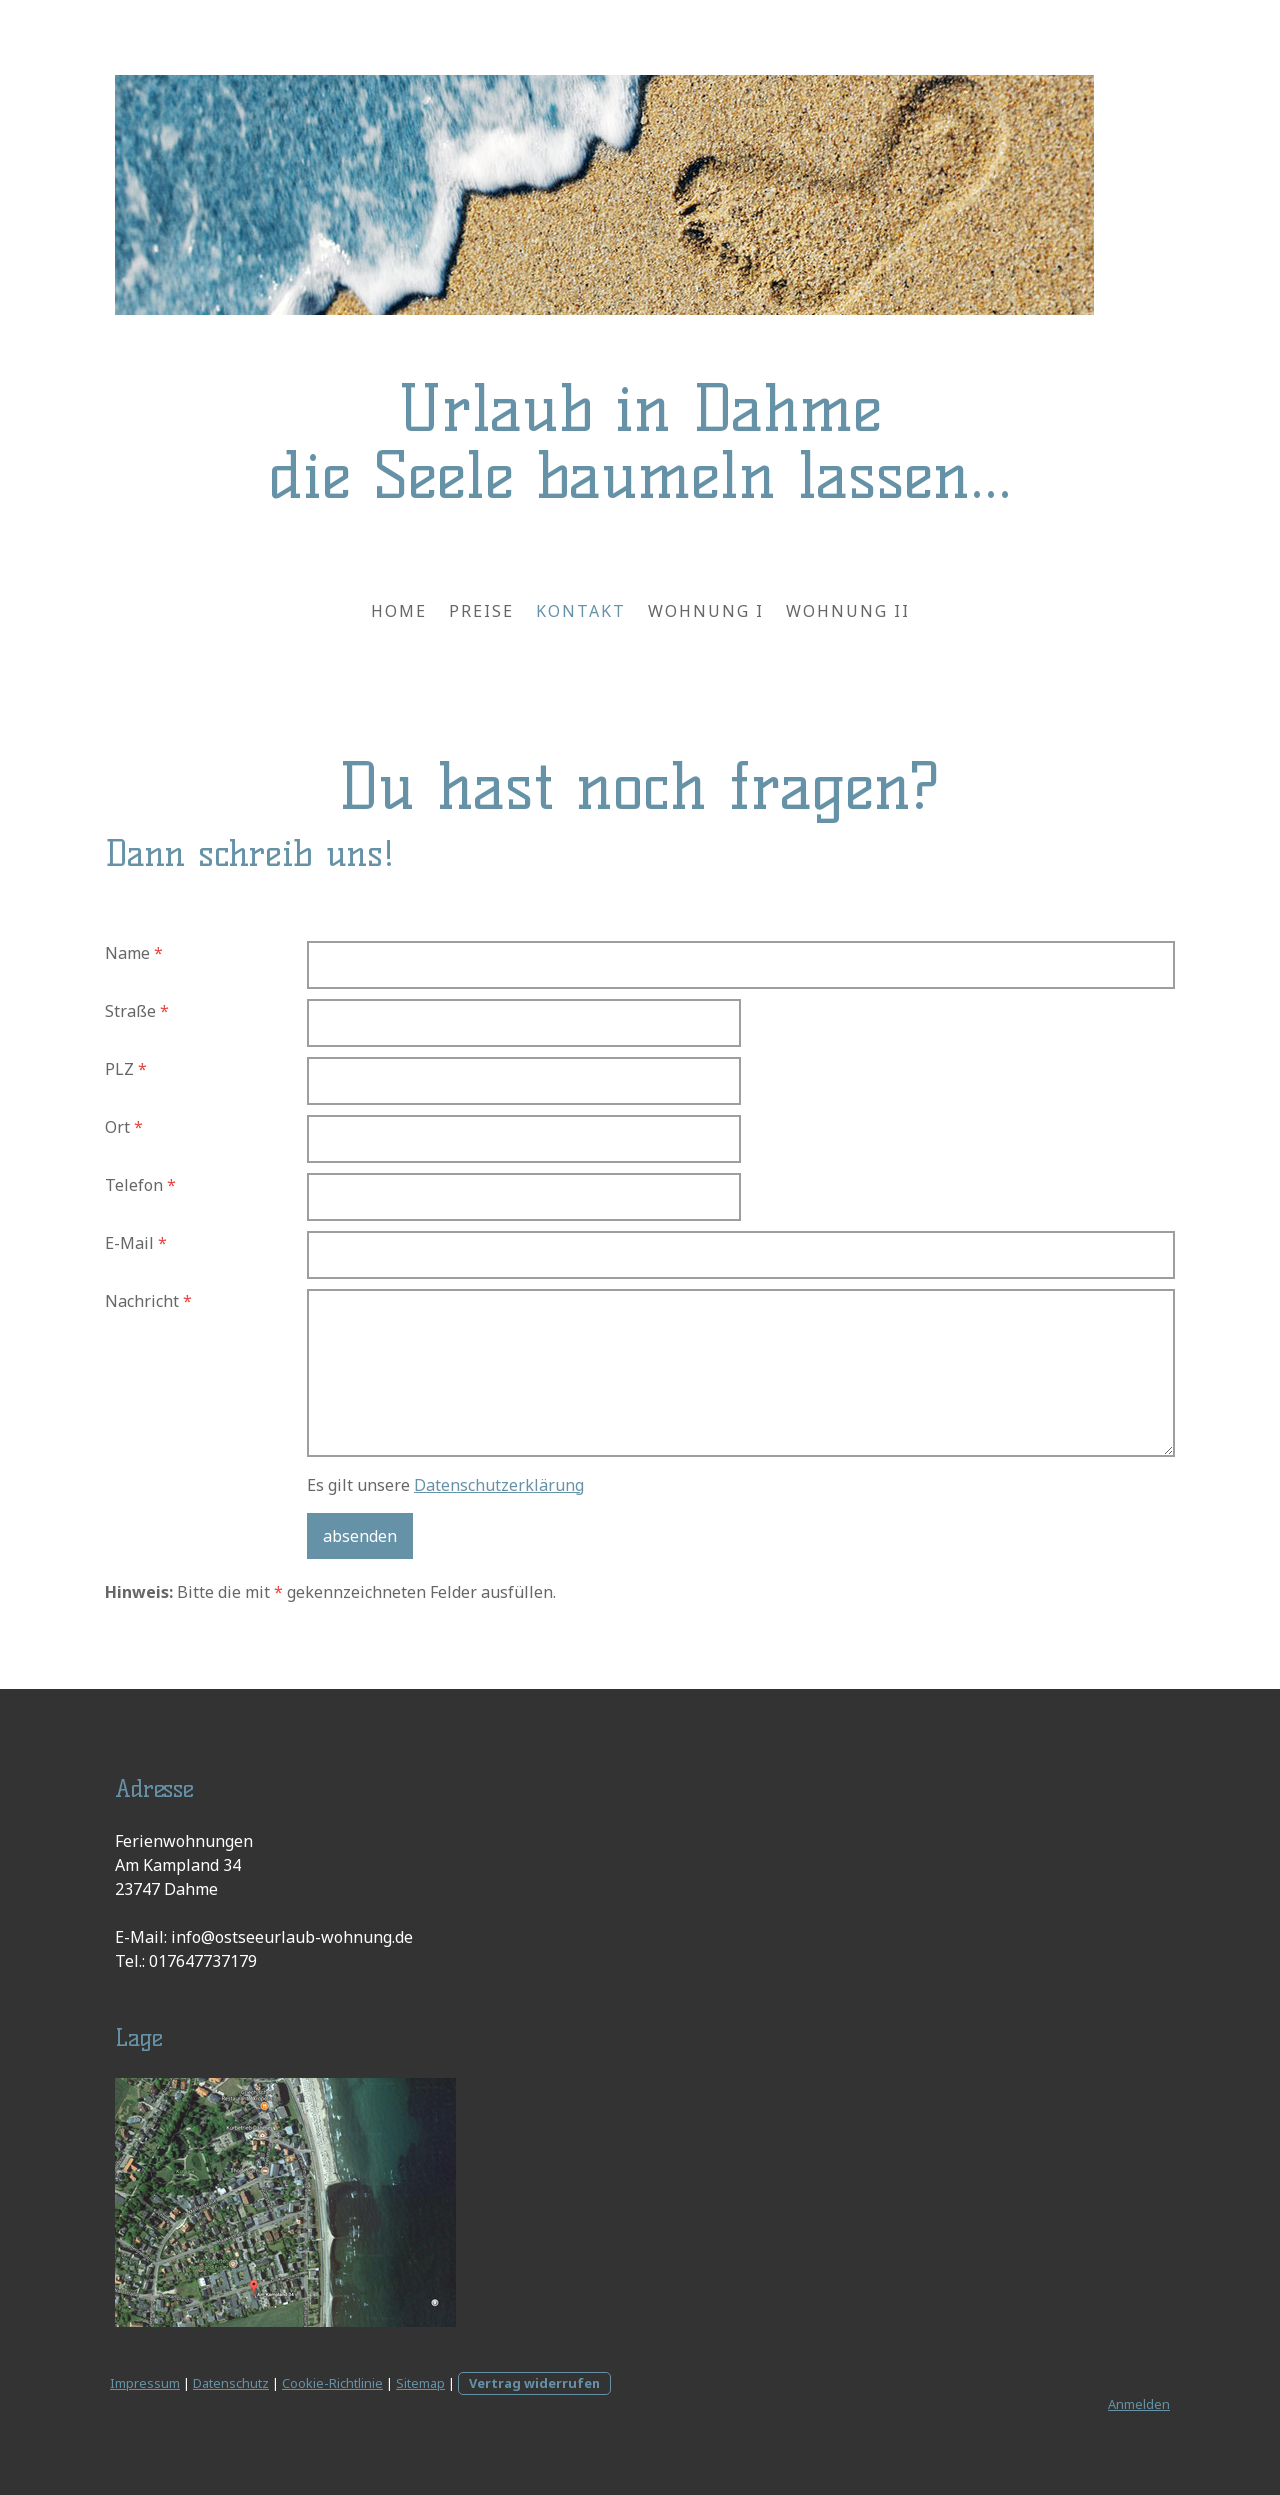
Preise (481, 611)
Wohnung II (848, 611)
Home (399, 611)
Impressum (145, 2383)
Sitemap (420, 2383)
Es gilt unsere (445, 1485)
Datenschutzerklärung (499, 1485)
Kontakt (581, 611)
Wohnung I (706, 611)
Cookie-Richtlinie (332, 2383)
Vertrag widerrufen (534, 2383)
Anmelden (1139, 2404)
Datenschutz (231, 2383)
